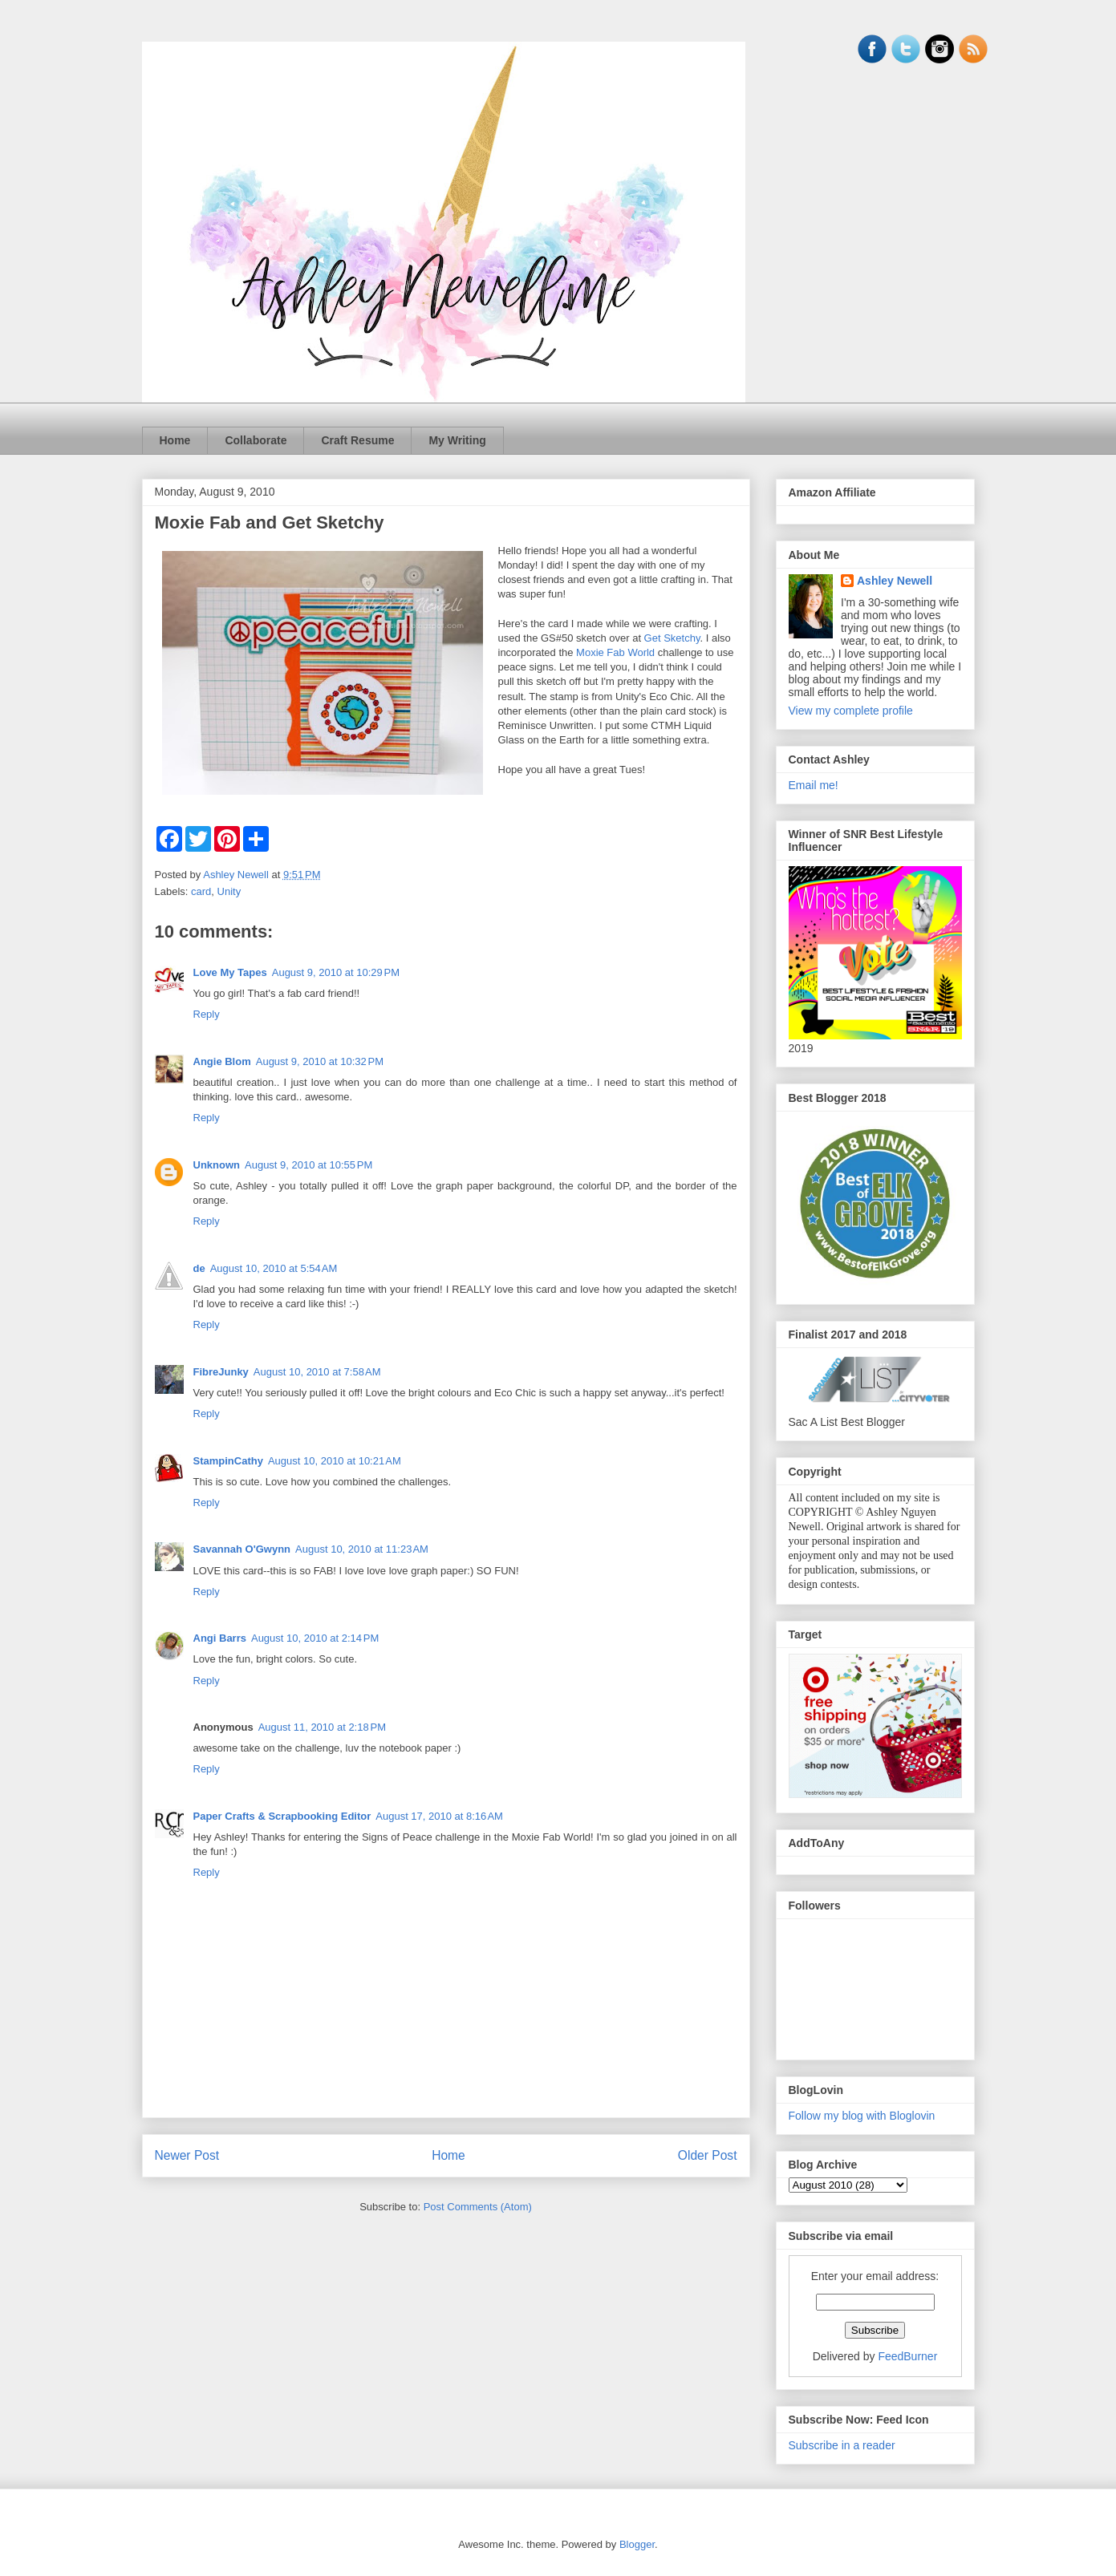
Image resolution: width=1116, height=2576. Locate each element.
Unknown (217, 1165)
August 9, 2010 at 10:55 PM (308, 1165)
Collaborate (255, 440)
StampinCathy (228, 1461)
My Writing (456, 440)
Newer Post (187, 2155)
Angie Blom (222, 1061)
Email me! (813, 785)
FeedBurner (907, 2356)
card (201, 891)
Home (175, 440)
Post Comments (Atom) (478, 2207)
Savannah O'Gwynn (242, 1549)
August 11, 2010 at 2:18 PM (322, 1727)
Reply (206, 1014)
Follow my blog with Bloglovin (862, 2115)
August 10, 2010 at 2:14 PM (315, 1638)
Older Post (707, 2155)
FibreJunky (221, 1372)
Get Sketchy (672, 638)
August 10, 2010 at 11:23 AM (361, 1549)
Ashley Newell (894, 580)
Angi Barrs (219, 1638)
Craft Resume (357, 440)
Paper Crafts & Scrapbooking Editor (282, 1816)
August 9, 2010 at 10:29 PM (336, 972)
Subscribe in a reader (842, 2445)
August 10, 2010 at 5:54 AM (274, 1268)
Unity (229, 891)
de (199, 1268)
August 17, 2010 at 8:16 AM (439, 1816)
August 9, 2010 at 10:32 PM (319, 1061)
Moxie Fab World (615, 652)
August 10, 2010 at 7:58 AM (317, 1372)
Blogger (637, 2544)
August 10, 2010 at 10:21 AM (334, 1461)
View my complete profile (851, 710)
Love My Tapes (230, 972)
